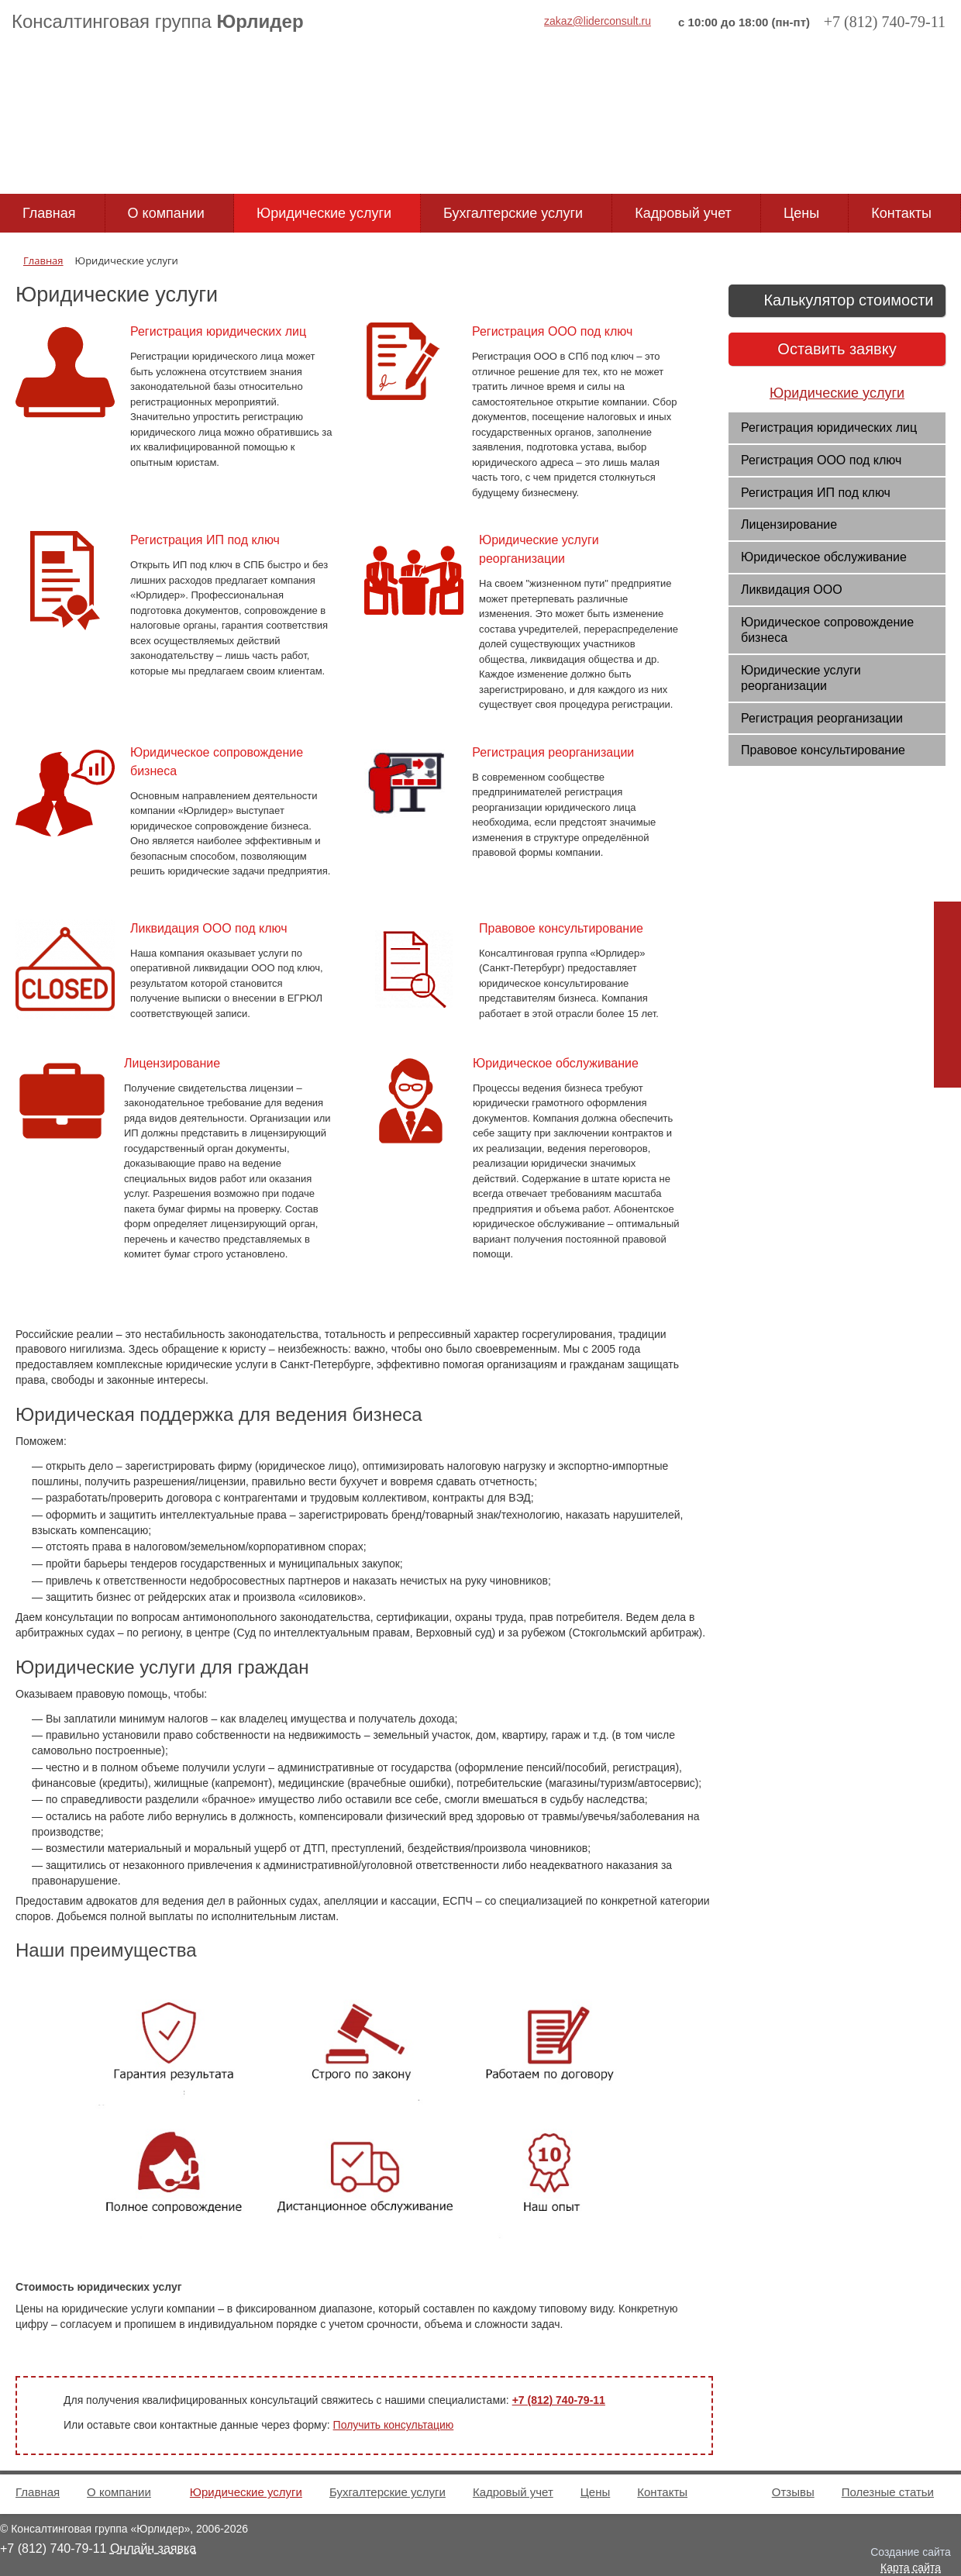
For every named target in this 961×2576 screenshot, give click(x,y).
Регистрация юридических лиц (829, 427)
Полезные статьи (888, 2491)
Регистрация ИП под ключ (815, 492)
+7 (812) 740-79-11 (558, 2400)
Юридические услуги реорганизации (801, 678)
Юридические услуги (324, 213)
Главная (49, 213)
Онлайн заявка (153, 2548)
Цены (801, 213)
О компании (166, 213)
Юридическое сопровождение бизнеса (827, 630)
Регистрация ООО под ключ (821, 460)
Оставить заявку (836, 348)
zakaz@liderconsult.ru (597, 21)
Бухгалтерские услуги (513, 213)
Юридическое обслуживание (824, 557)
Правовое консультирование (823, 750)
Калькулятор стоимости (837, 302)
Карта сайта (910, 2567)
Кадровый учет (683, 213)
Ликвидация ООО (791, 589)
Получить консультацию (393, 2425)
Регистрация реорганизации (822, 718)
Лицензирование (789, 524)
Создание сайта (910, 2552)
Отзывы (793, 2491)
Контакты (901, 213)
